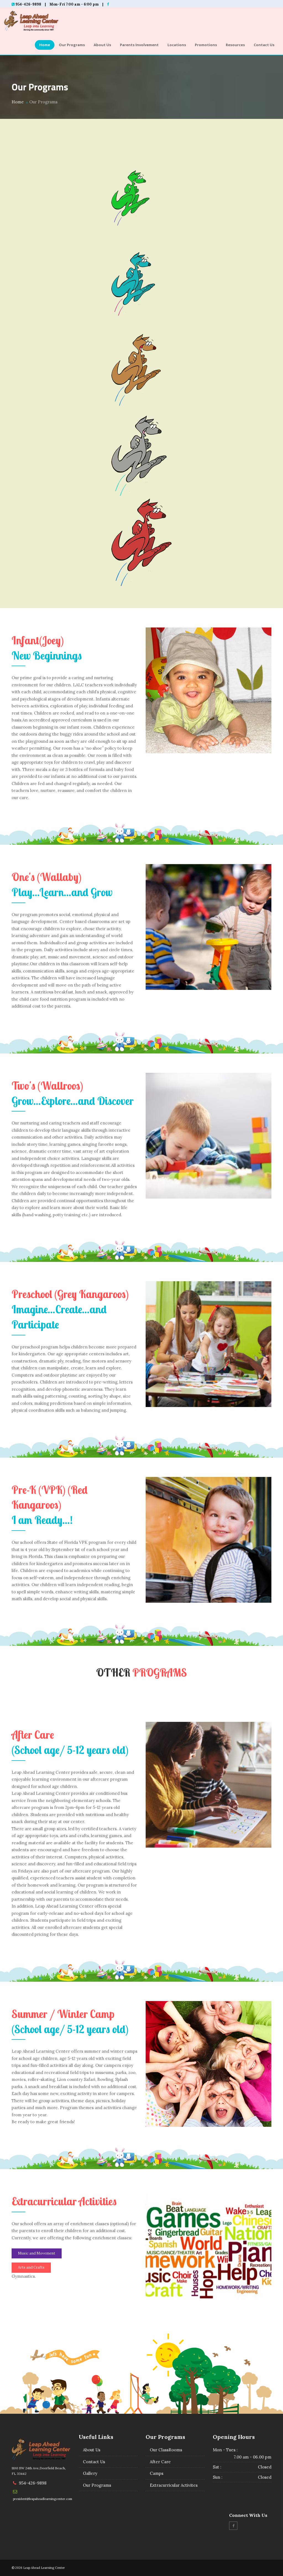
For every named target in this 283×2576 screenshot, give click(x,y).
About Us (102, 44)
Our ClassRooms (166, 2449)
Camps (156, 2473)
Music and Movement (36, 2253)
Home (44, 44)
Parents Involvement (139, 44)
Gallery (90, 2473)
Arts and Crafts (31, 2267)
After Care (160, 2461)
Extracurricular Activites (174, 2485)
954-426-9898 (32, 2483)
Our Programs (72, 44)
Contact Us (264, 44)
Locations (176, 44)
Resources (235, 44)
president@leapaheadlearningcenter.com (42, 2499)
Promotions (206, 44)
